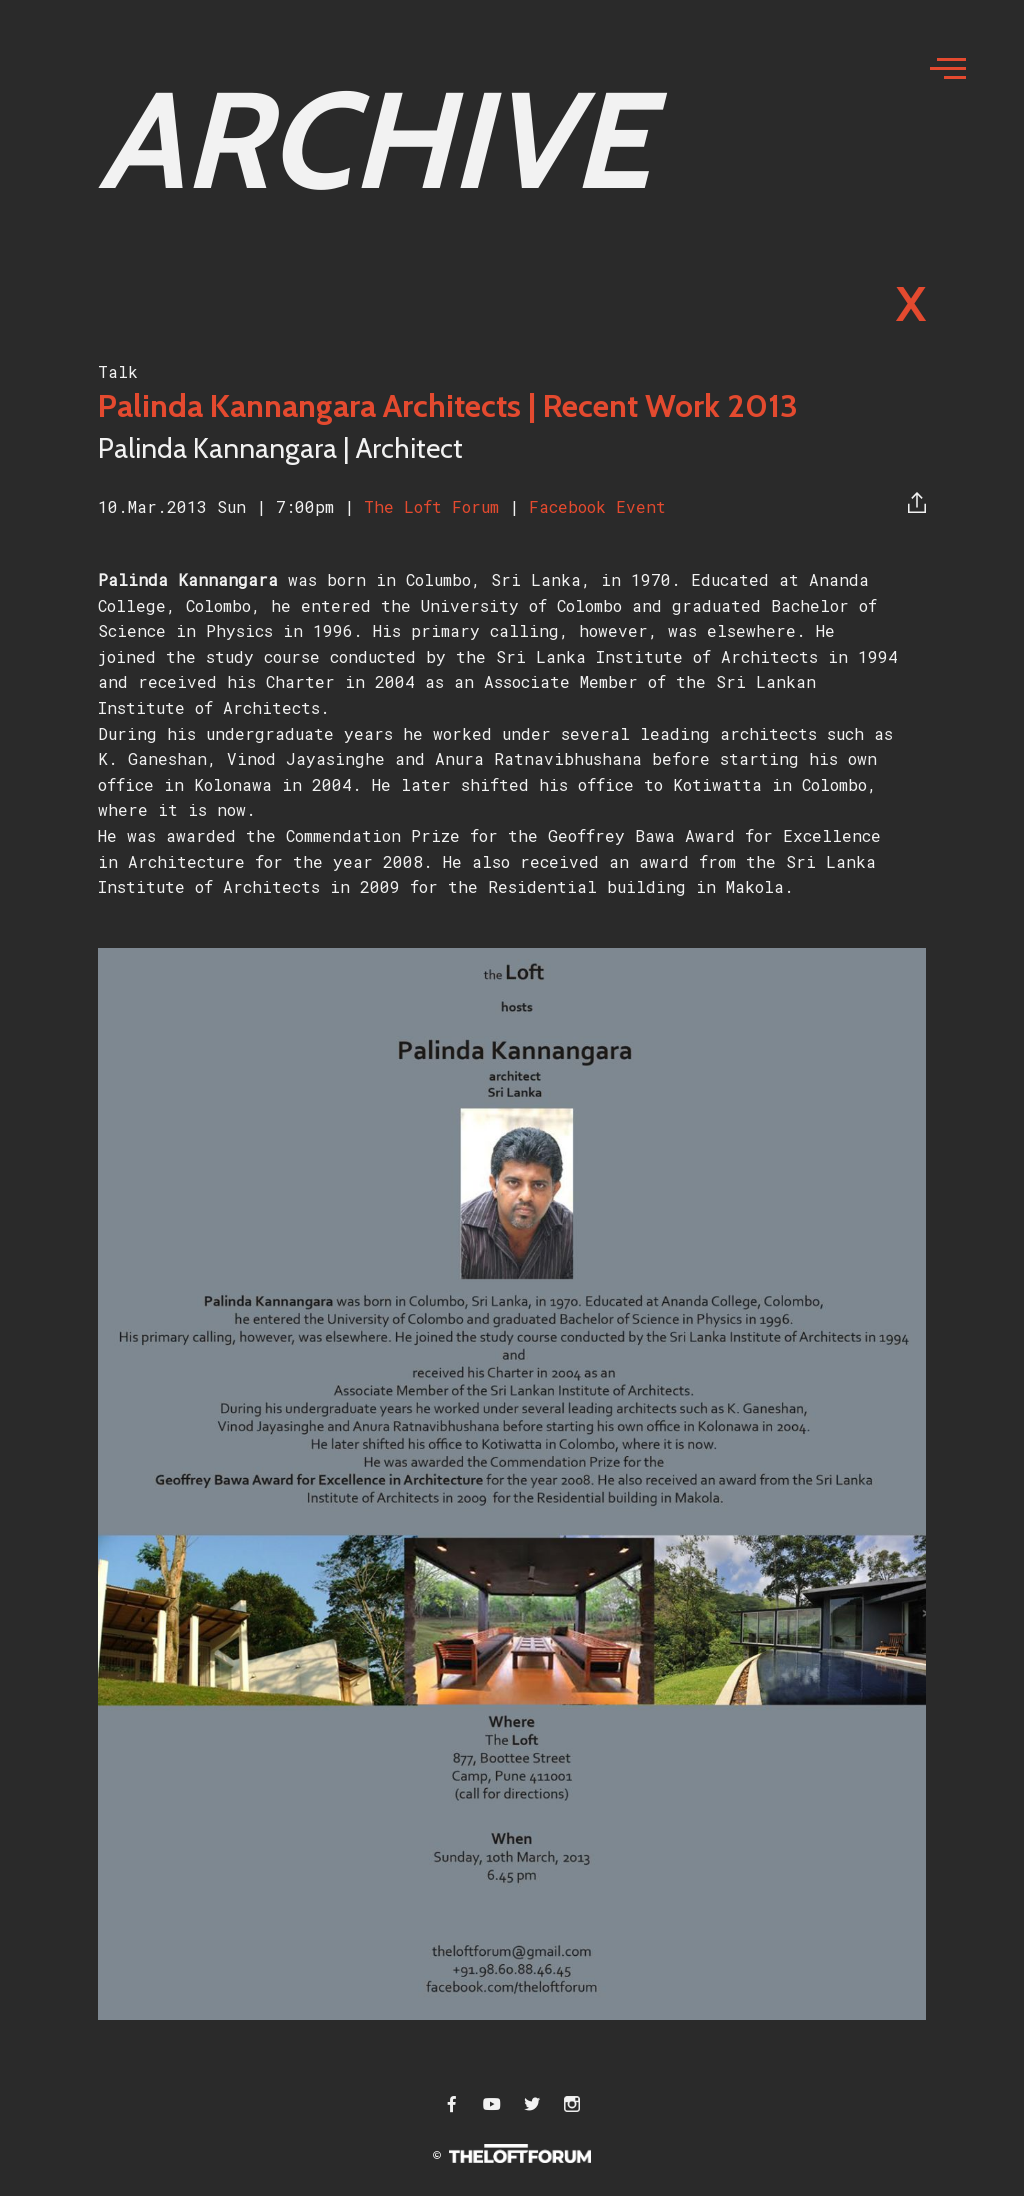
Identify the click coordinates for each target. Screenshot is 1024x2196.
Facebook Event (597, 506)
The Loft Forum (436, 506)
